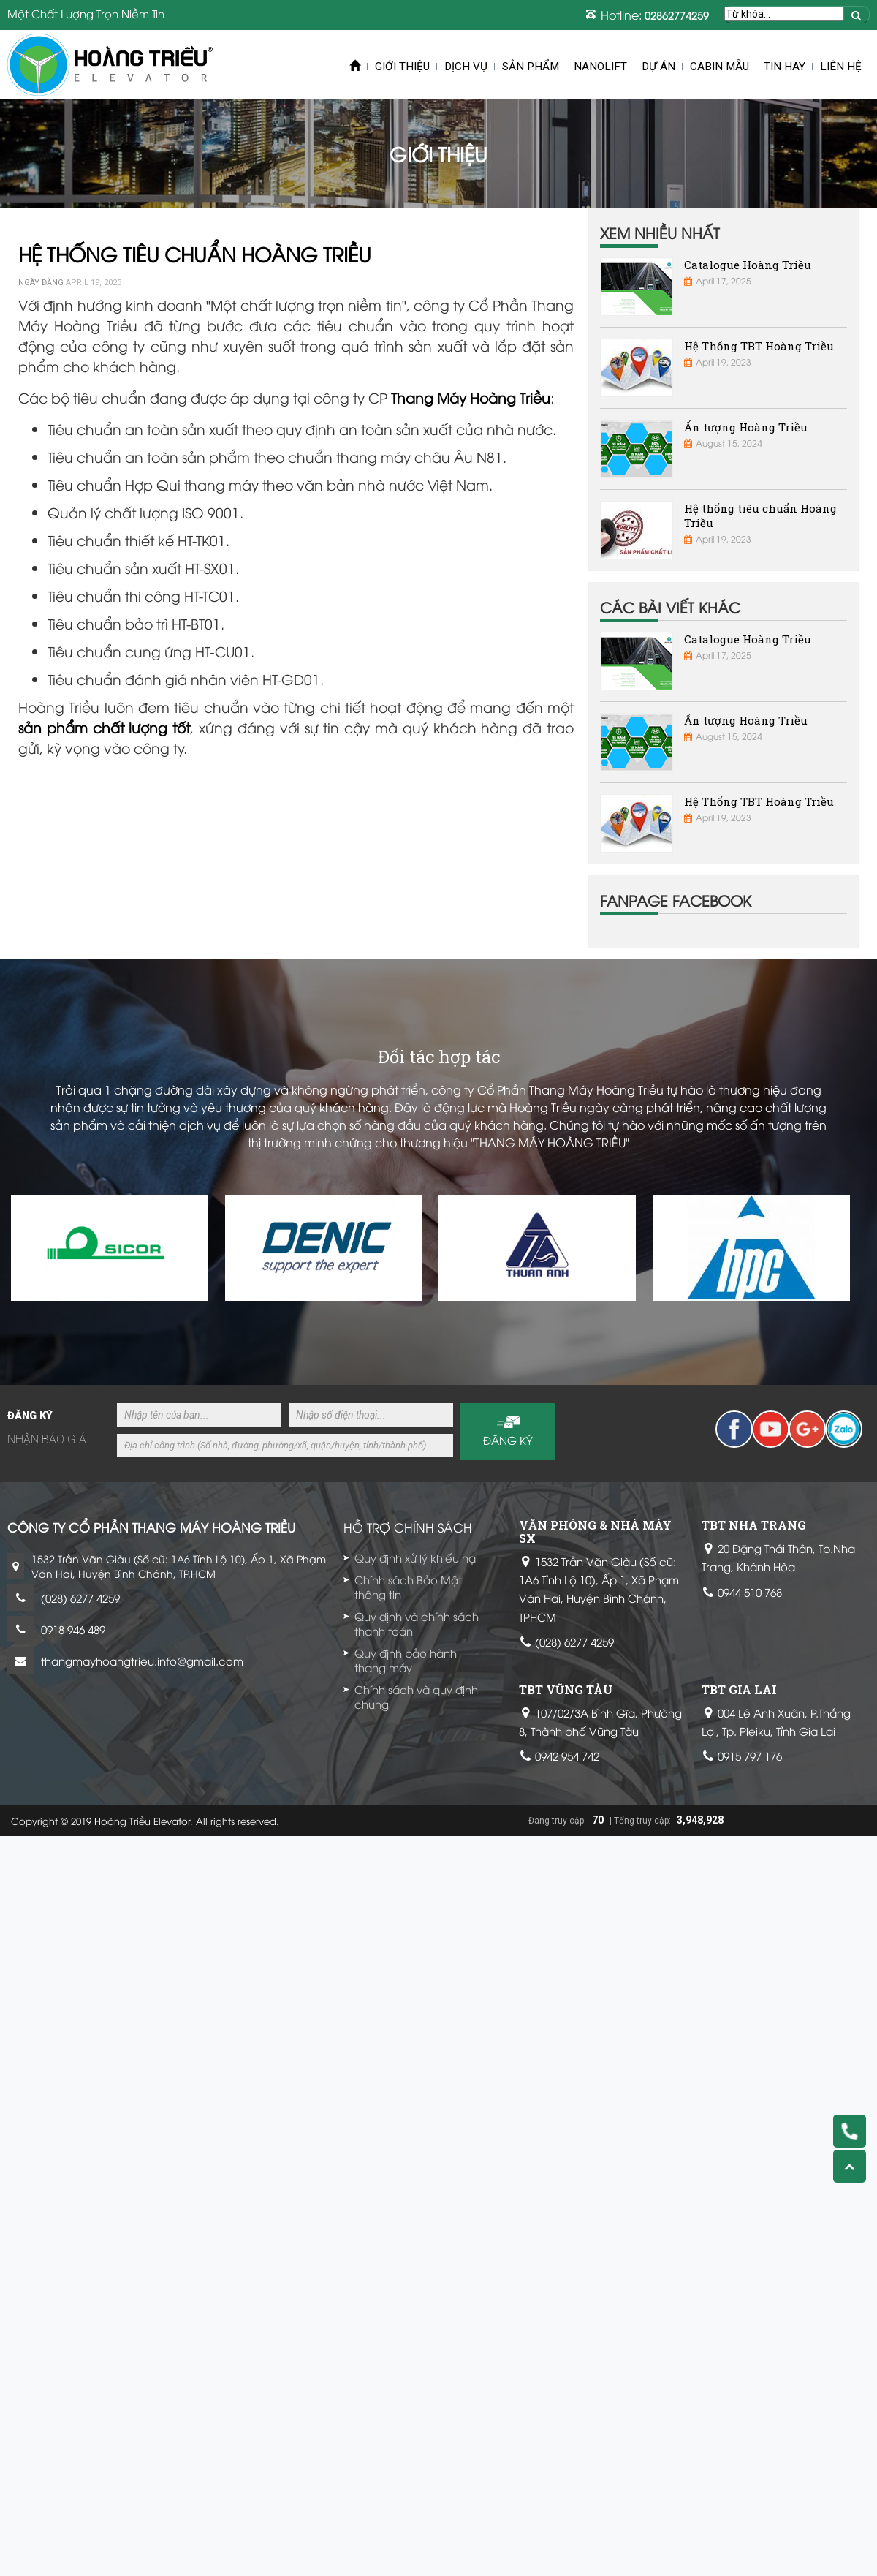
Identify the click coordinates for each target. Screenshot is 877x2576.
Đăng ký (508, 1439)
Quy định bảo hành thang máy (405, 1659)
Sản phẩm (530, 66)
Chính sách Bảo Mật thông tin (408, 1586)
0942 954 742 (567, 1755)
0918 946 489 (73, 1629)
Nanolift (600, 66)
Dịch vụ (465, 66)
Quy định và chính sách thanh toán (416, 1623)
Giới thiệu (402, 66)
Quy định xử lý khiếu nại (416, 1557)
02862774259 (677, 15)
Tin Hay (784, 66)
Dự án (658, 66)
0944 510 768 (750, 1591)
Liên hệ (841, 66)
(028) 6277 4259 (80, 1597)
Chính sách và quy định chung (416, 1696)
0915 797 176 (750, 1755)
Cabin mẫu (719, 66)
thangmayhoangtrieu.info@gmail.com (142, 1660)
